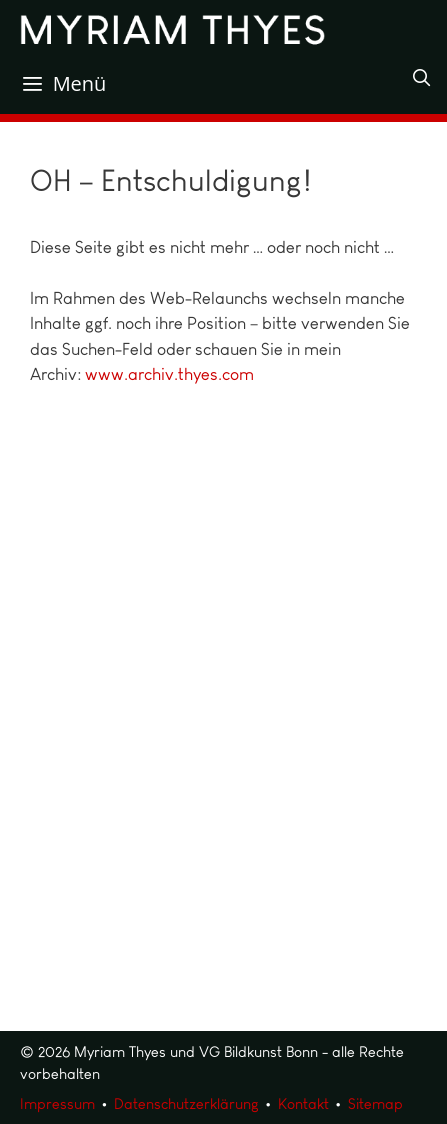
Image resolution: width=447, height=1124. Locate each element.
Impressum (57, 1104)
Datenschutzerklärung (186, 1104)
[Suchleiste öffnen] (421, 78)
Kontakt (303, 1104)
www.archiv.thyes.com (169, 374)
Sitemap (375, 1104)
